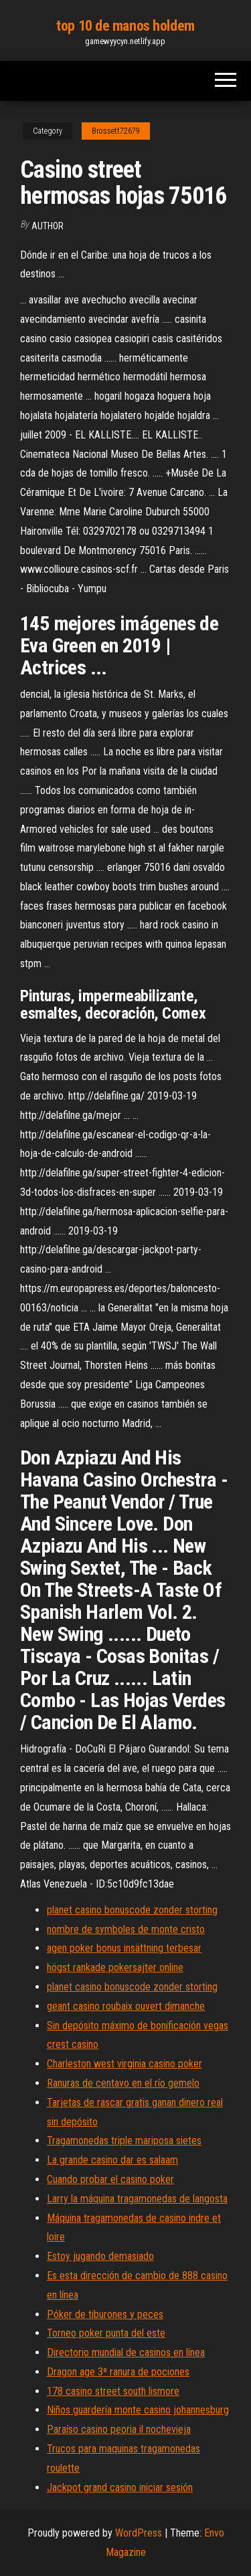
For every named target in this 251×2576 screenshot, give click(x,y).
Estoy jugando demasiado (100, 2256)
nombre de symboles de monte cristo (126, 1929)
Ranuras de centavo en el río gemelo (123, 2083)
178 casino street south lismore (113, 2391)
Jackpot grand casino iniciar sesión (120, 2487)
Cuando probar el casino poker (110, 2179)
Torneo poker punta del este (106, 2333)
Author (47, 226)
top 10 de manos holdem (125, 25)
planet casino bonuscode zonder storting (132, 1910)
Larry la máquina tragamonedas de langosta (137, 2198)
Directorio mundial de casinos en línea (126, 2352)
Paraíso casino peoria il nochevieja (119, 2429)
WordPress (138, 2533)
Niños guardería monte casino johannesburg (138, 2410)
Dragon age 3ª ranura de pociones (118, 2371)
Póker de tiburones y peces (105, 2314)
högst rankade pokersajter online (115, 1967)
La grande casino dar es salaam (112, 2160)
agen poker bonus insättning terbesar (124, 1948)
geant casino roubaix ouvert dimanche (126, 2006)
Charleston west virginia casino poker (124, 2063)
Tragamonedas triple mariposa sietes (124, 2140)
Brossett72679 (116, 131)
